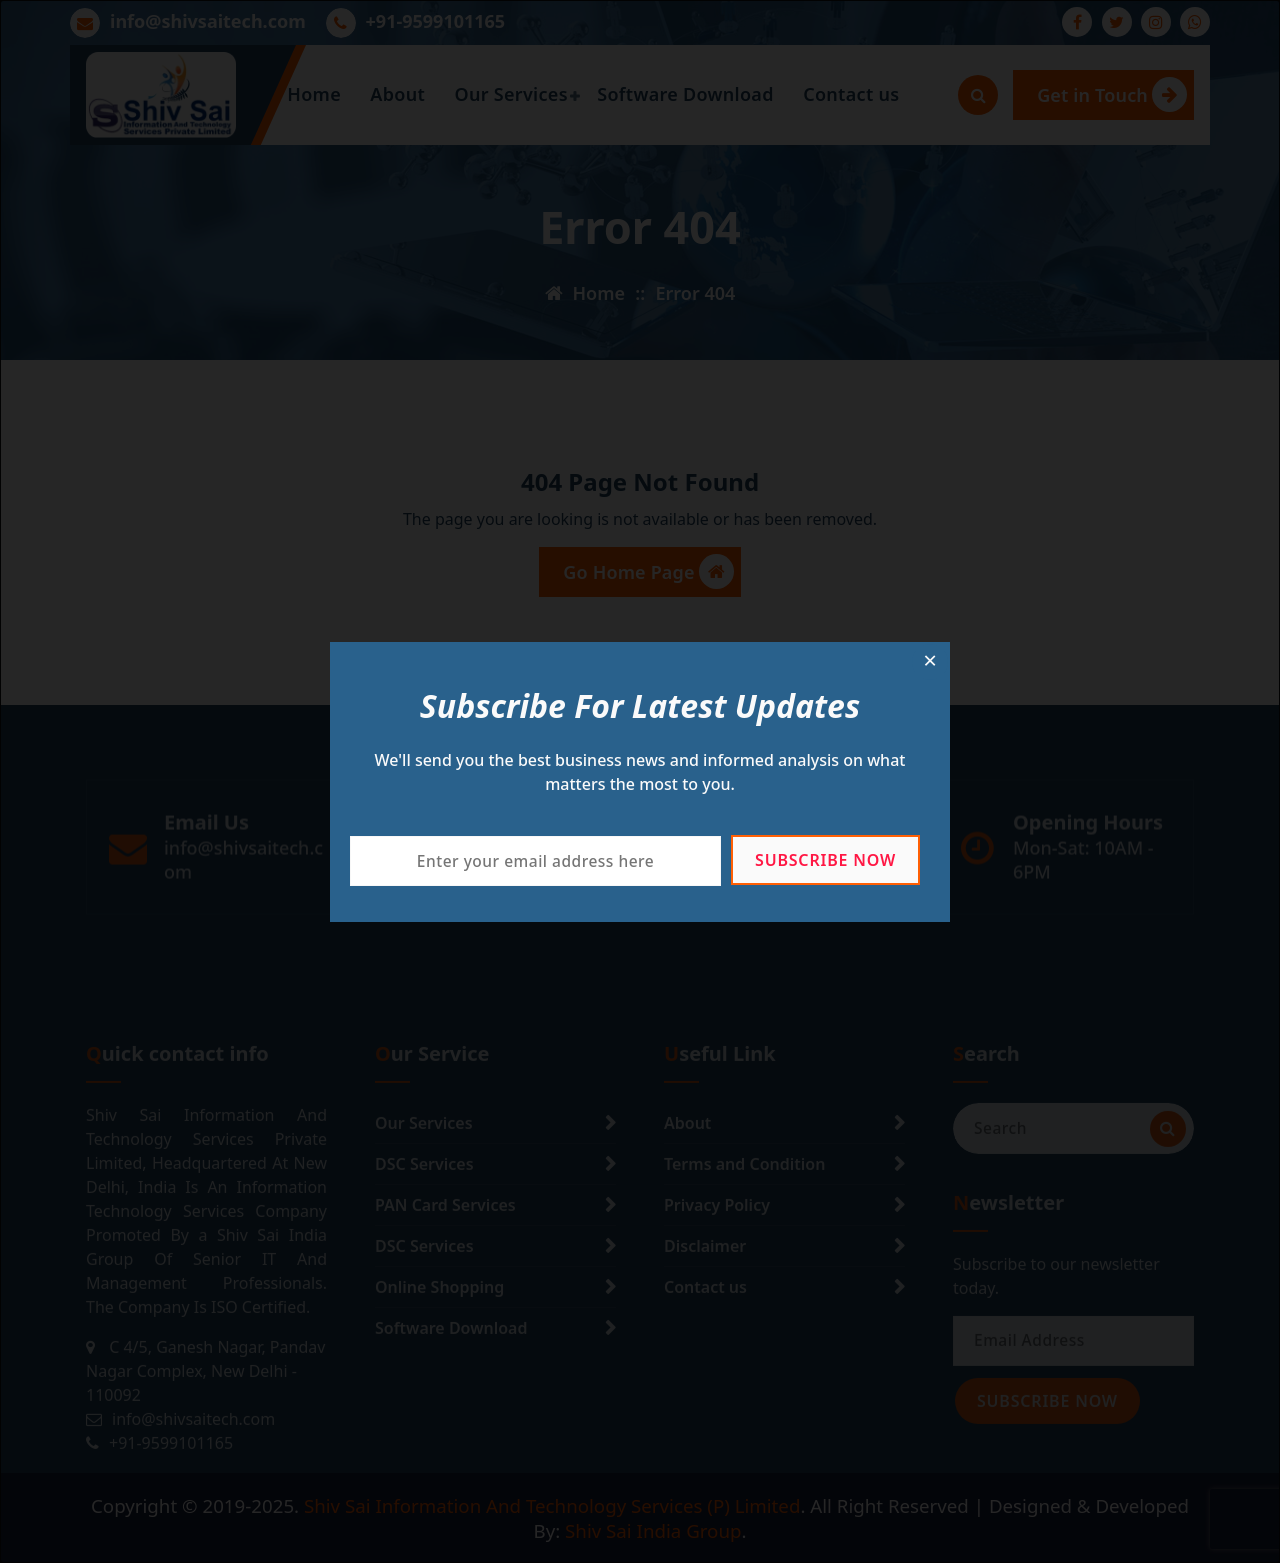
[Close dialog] (930, 662)
